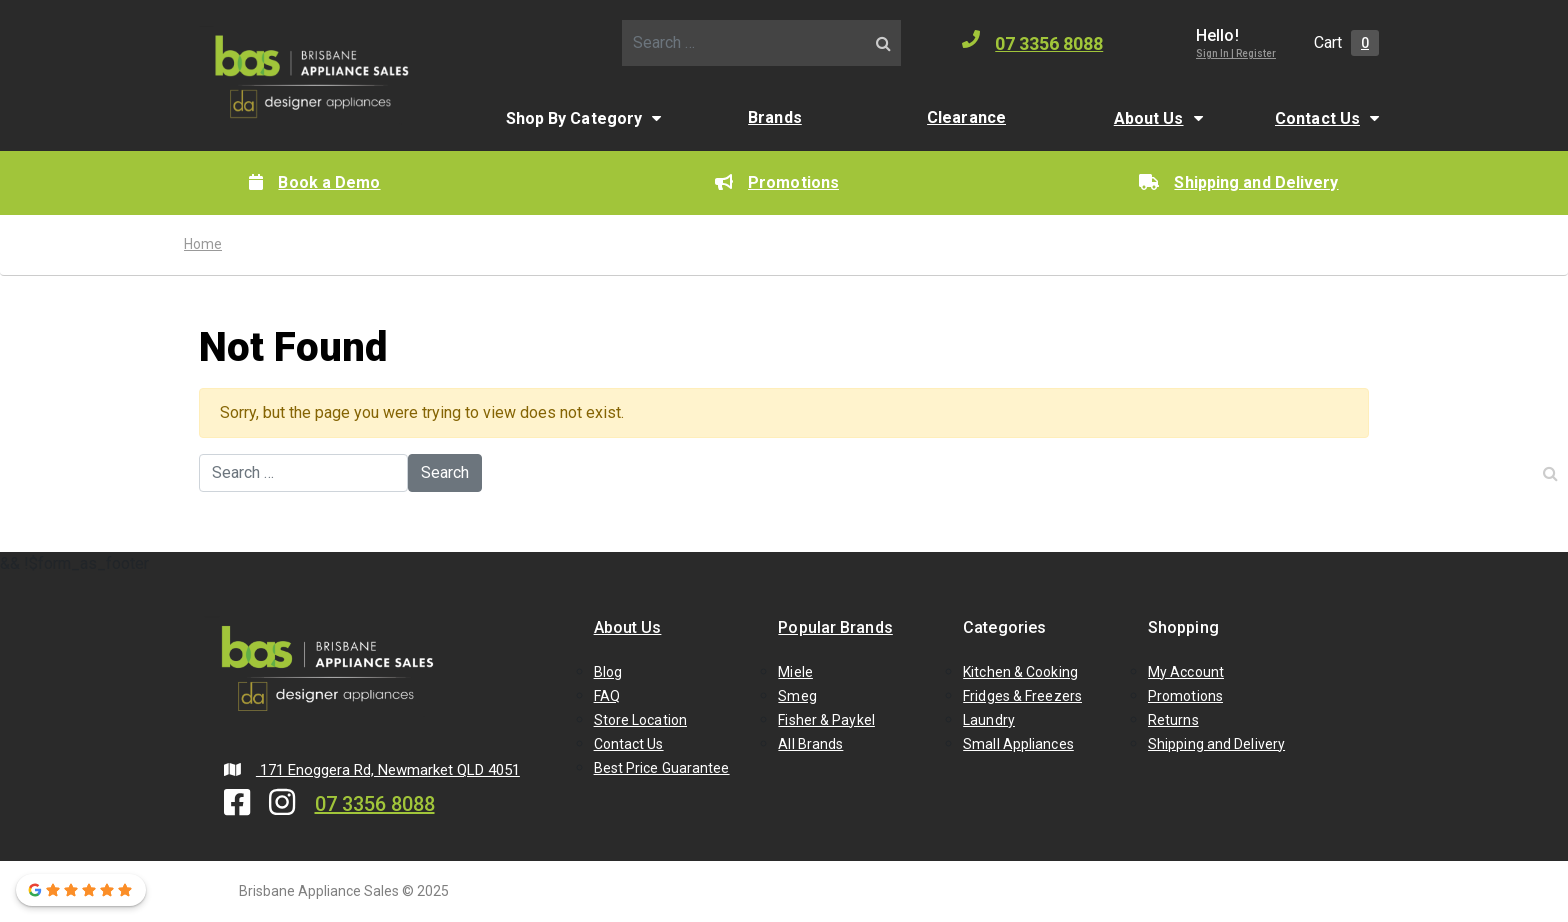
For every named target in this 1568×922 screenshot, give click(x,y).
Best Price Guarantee (662, 768)
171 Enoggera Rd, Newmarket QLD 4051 (372, 770)
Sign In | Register (1236, 53)
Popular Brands (835, 627)
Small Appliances (1018, 744)
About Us (1149, 118)
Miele (795, 672)
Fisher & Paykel (826, 720)
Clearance (966, 117)
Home (203, 244)
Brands (775, 117)
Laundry (989, 720)
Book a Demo (314, 182)
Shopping (1183, 627)
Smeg (797, 696)
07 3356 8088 (1032, 42)
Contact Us (1317, 118)
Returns (1173, 720)
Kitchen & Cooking (1020, 672)
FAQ (607, 696)
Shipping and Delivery (1238, 182)
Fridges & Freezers (1022, 696)
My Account (1186, 672)
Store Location (640, 720)
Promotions (777, 182)
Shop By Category (574, 118)
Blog (608, 672)
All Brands (810, 744)
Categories (1004, 627)
